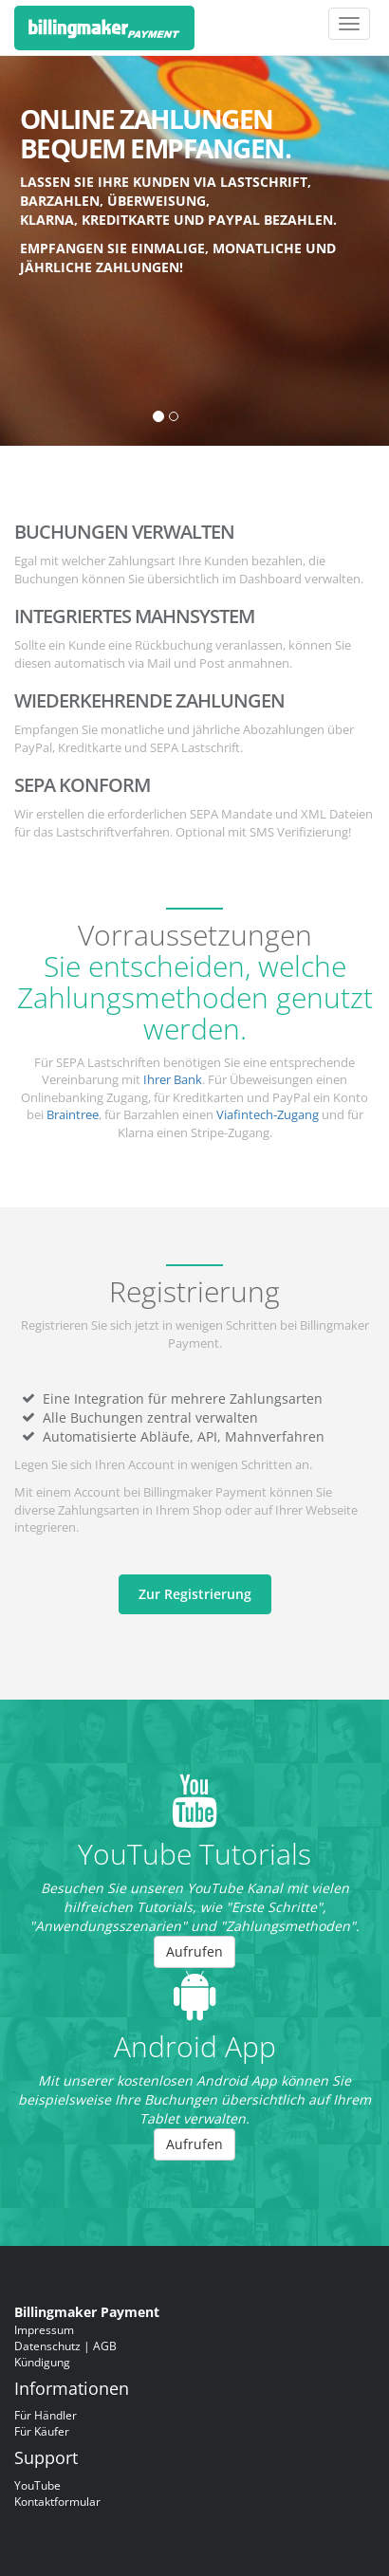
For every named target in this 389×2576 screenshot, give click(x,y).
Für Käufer (41, 2430)
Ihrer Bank (172, 1079)
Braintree (72, 1114)
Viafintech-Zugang (267, 1114)
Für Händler (45, 2414)
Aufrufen (194, 1951)
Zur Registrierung (195, 1594)
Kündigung (42, 2361)
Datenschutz (47, 2345)
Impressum (44, 2329)
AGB (105, 2345)
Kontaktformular (57, 2501)
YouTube (37, 2485)
